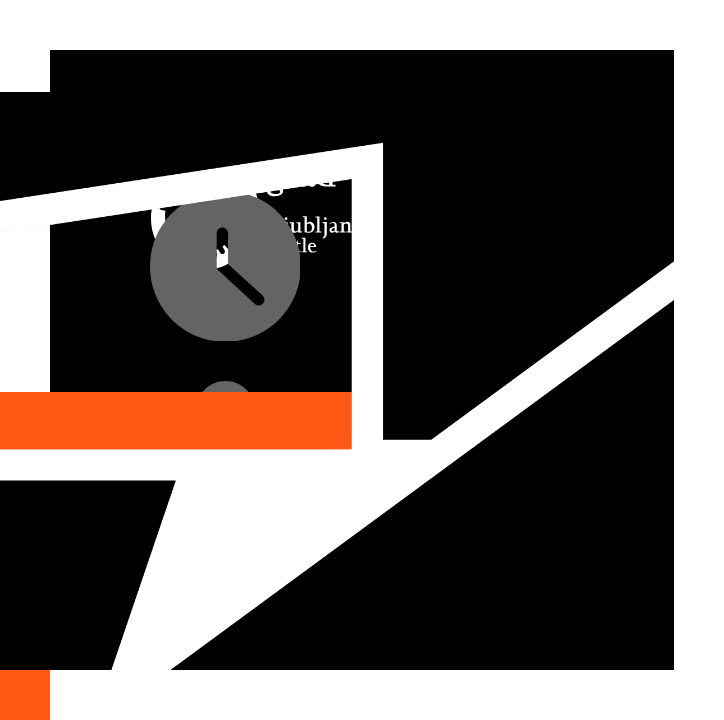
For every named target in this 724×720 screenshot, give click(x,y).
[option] (362, 360)
